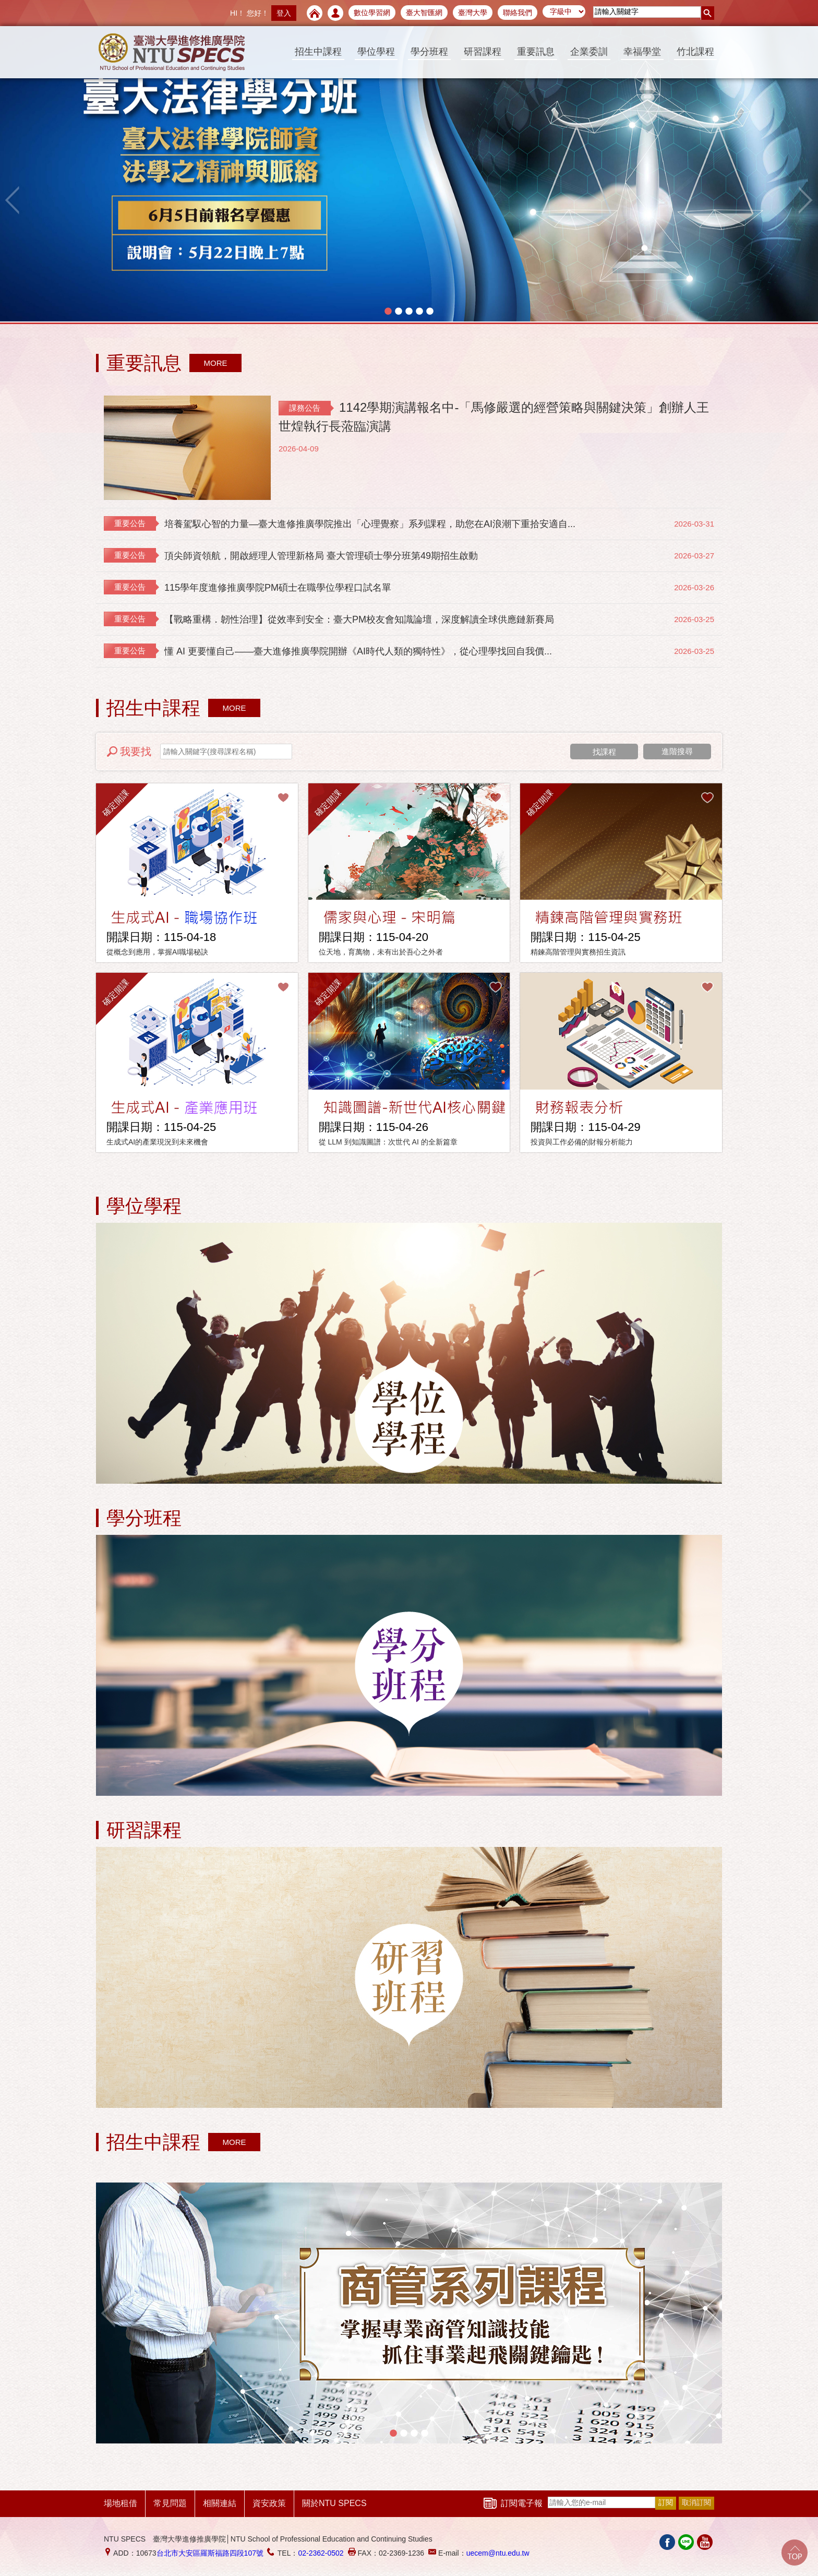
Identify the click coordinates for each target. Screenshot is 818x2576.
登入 (283, 13)
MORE (215, 363)
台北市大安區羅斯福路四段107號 (210, 2553)
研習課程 (482, 51)
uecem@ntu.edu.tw (498, 2553)
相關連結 (219, 2503)
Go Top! (794, 2552)
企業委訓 (589, 51)
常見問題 (170, 2503)
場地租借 (120, 2503)
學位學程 (376, 51)
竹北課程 (695, 51)
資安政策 (269, 2503)
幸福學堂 (642, 51)
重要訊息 (536, 51)
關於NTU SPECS (334, 2503)
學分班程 (429, 51)
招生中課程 (318, 51)
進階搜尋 (677, 751)
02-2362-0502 (320, 2553)
